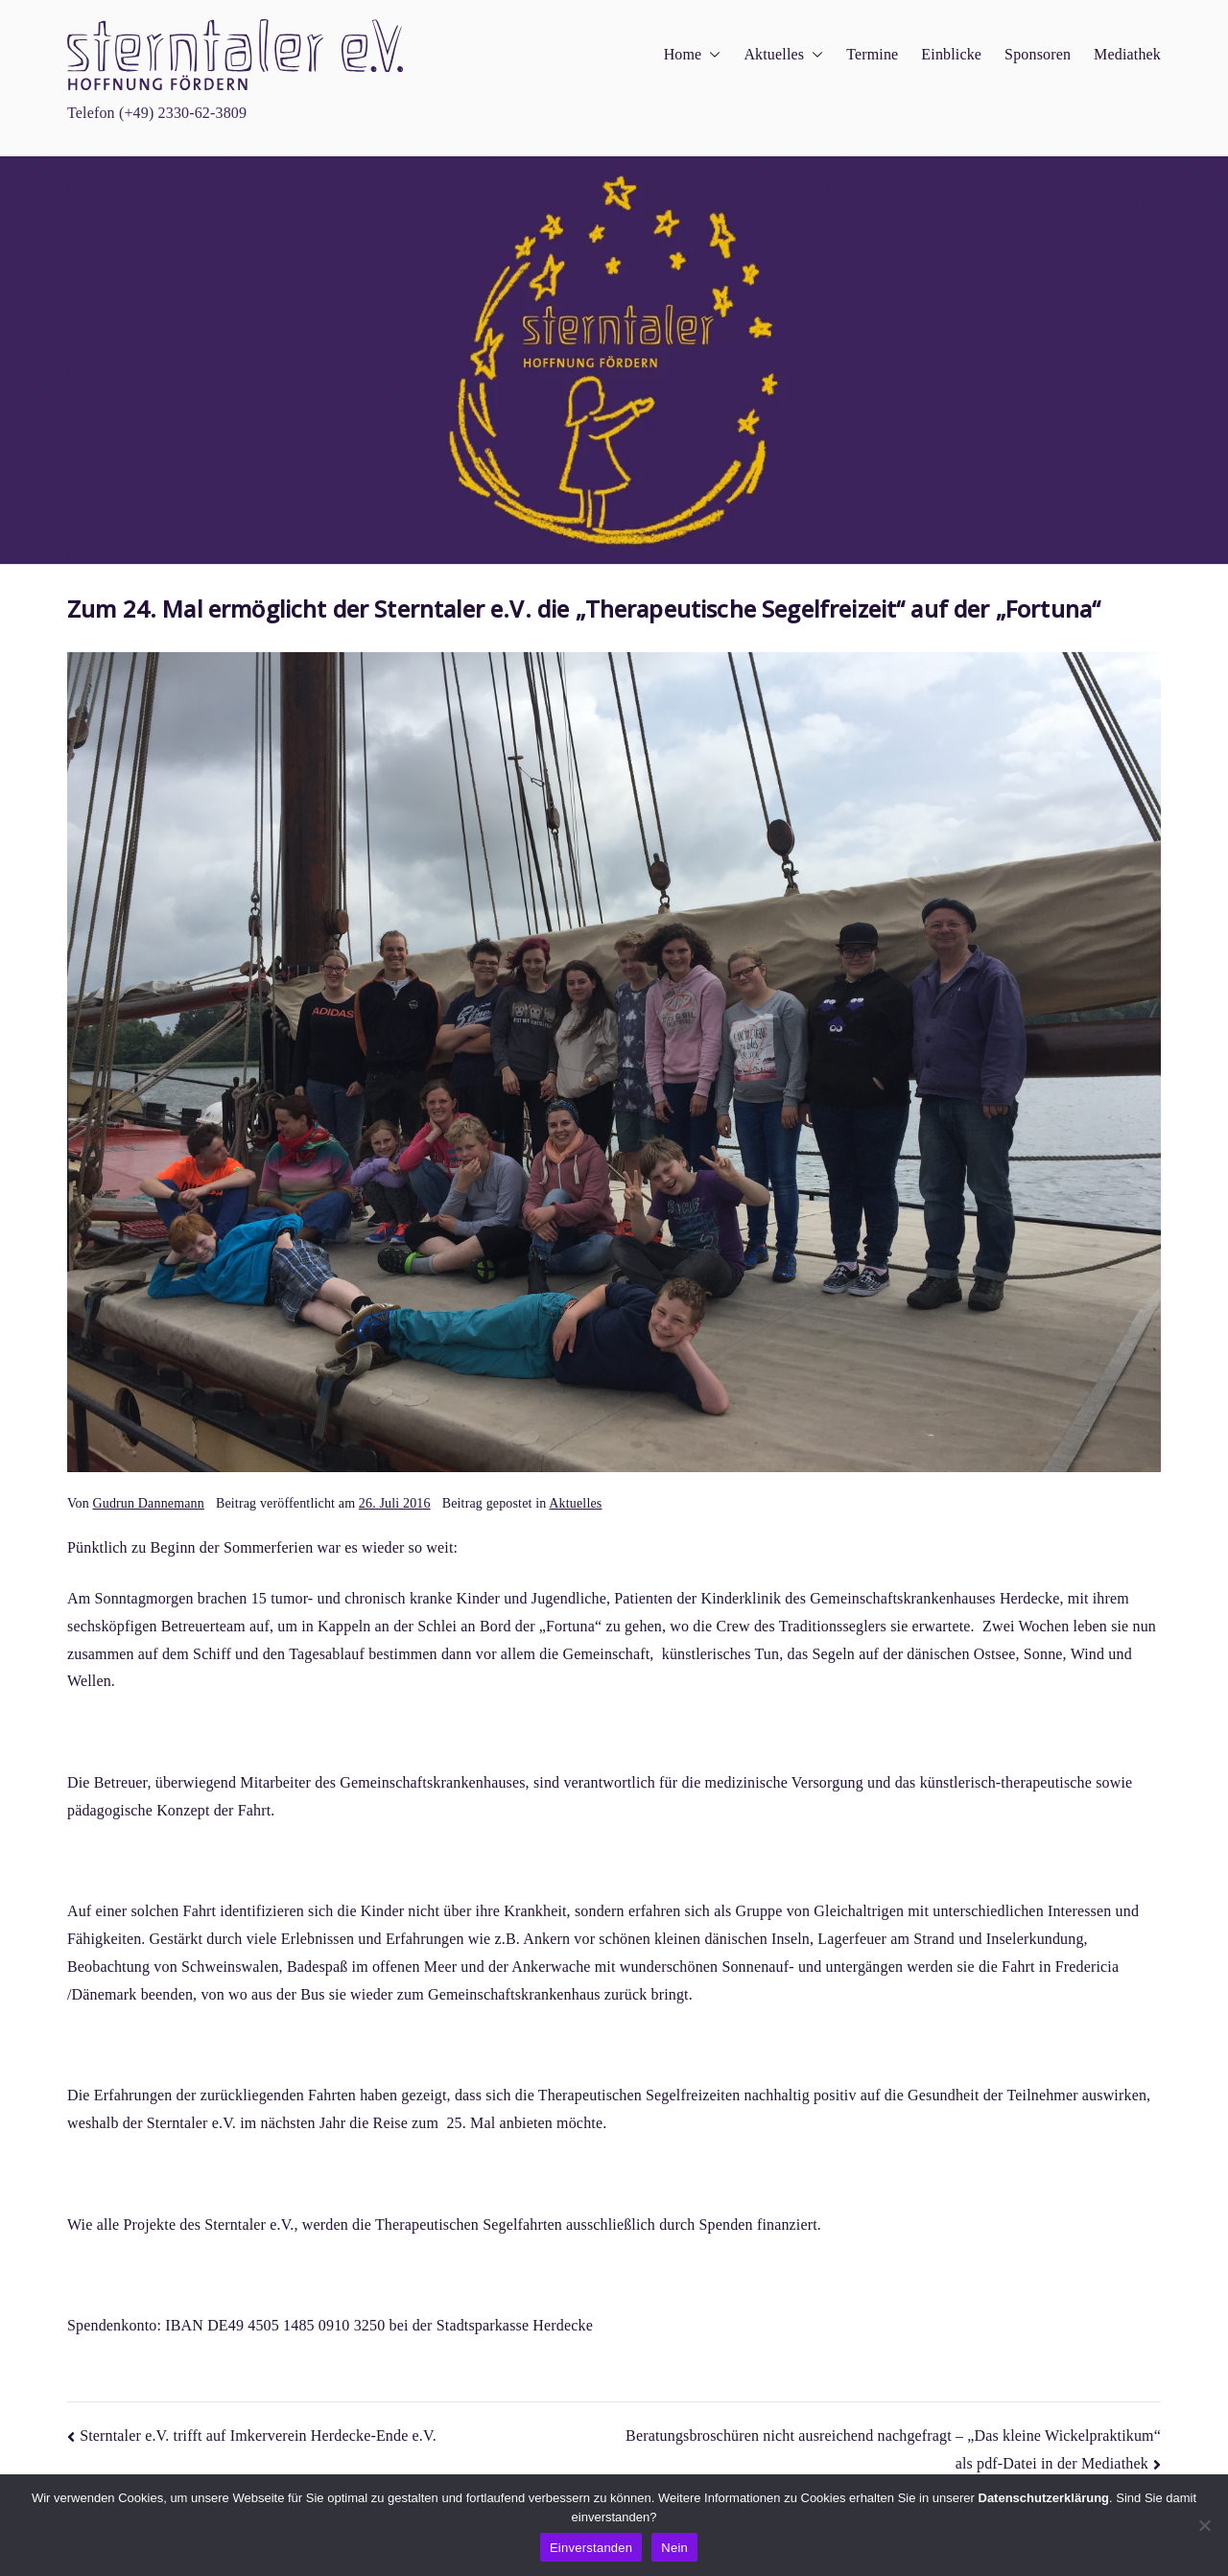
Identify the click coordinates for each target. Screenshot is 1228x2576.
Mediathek (1127, 54)
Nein (674, 2548)
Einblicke (951, 54)
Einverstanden (591, 2548)
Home (692, 55)
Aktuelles (783, 55)
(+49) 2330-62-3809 (183, 113)
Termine (872, 54)
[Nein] (1204, 2525)
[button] (710, 55)
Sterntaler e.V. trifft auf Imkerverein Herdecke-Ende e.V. (258, 2435)
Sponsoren (1037, 54)
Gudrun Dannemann (147, 1503)
